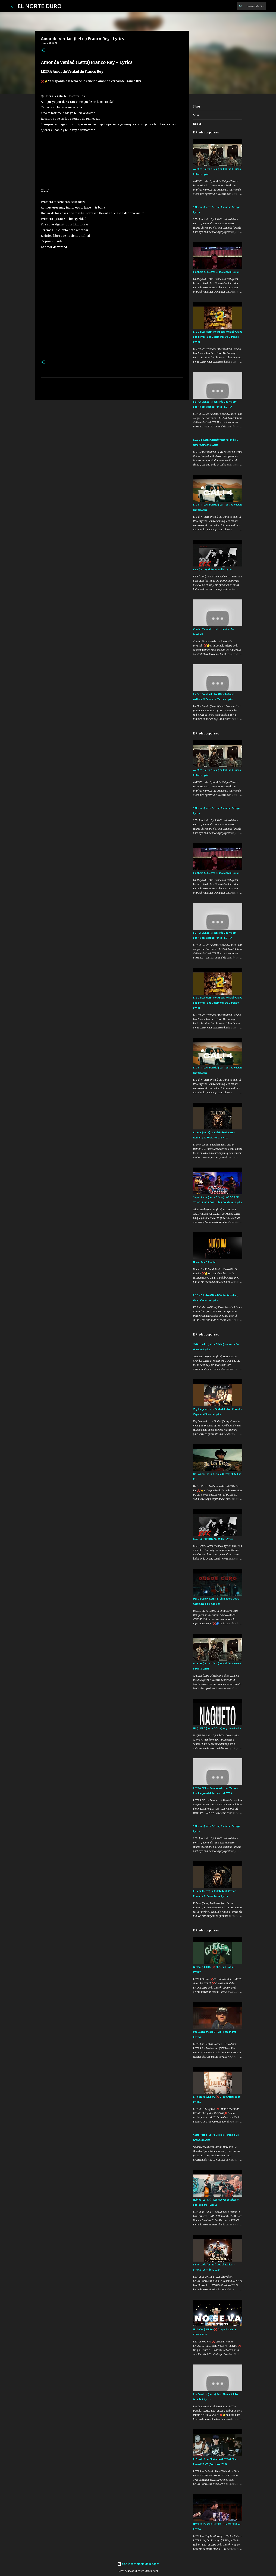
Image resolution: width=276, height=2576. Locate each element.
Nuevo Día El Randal (204, 1262)
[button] (43, 50)
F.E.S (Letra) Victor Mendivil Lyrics (213, 569)
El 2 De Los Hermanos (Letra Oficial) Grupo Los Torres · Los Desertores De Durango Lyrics (217, 336)
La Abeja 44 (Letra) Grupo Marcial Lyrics (216, 272)
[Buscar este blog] (247, 6)
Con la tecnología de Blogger (138, 2563)
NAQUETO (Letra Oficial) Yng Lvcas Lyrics (217, 1728)
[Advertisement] (112, 157)
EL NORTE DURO (39, 6)
